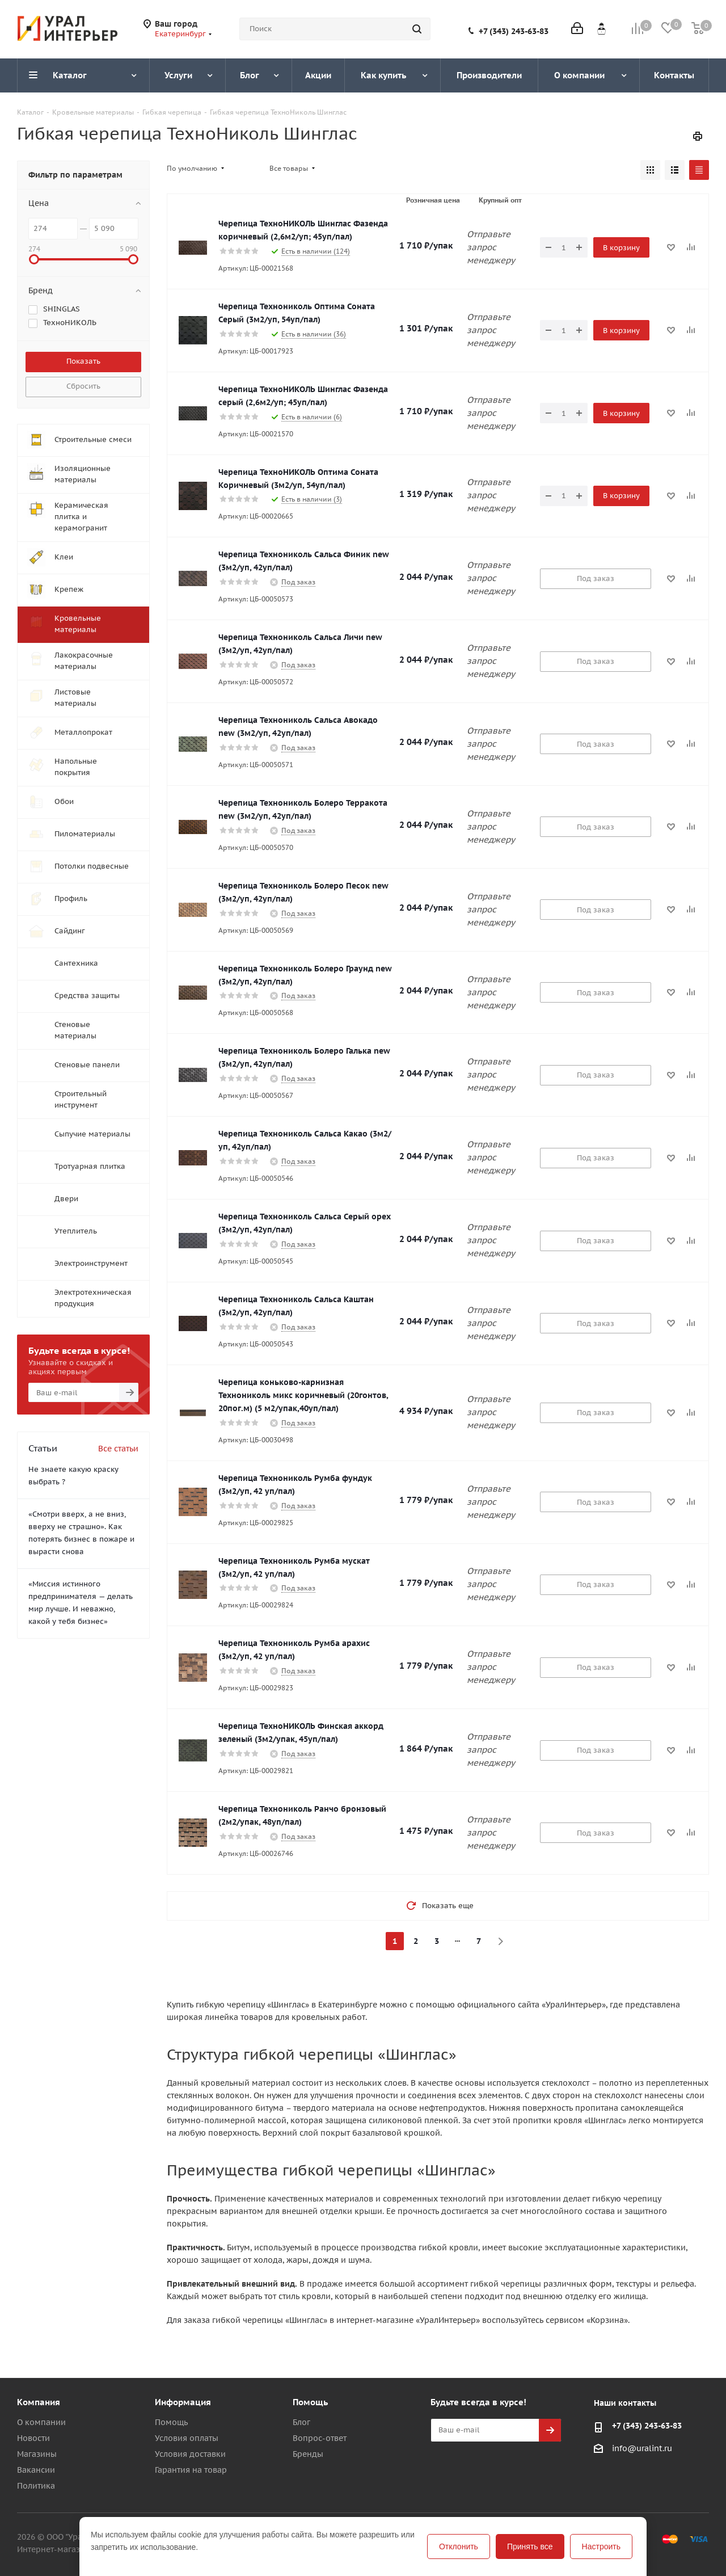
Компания (38, 2402)
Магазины (37, 2454)
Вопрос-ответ (320, 2438)
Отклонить (458, 2546)
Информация (183, 2402)
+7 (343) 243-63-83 (513, 31)
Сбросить (83, 386)
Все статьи (118, 1448)
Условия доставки (190, 2454)
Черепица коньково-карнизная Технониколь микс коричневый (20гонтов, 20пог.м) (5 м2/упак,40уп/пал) (303, 1395)
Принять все (530, 2546)
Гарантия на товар (191, 2470)
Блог (301, 2422)
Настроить (601, 2546)
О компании (41, 2422)
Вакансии (36, 2470)
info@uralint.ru (642, 2448)
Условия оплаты (186, 2438)
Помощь (171, 2422)
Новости (33, 2438)
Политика (36, 2486)
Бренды (308, 2454)
